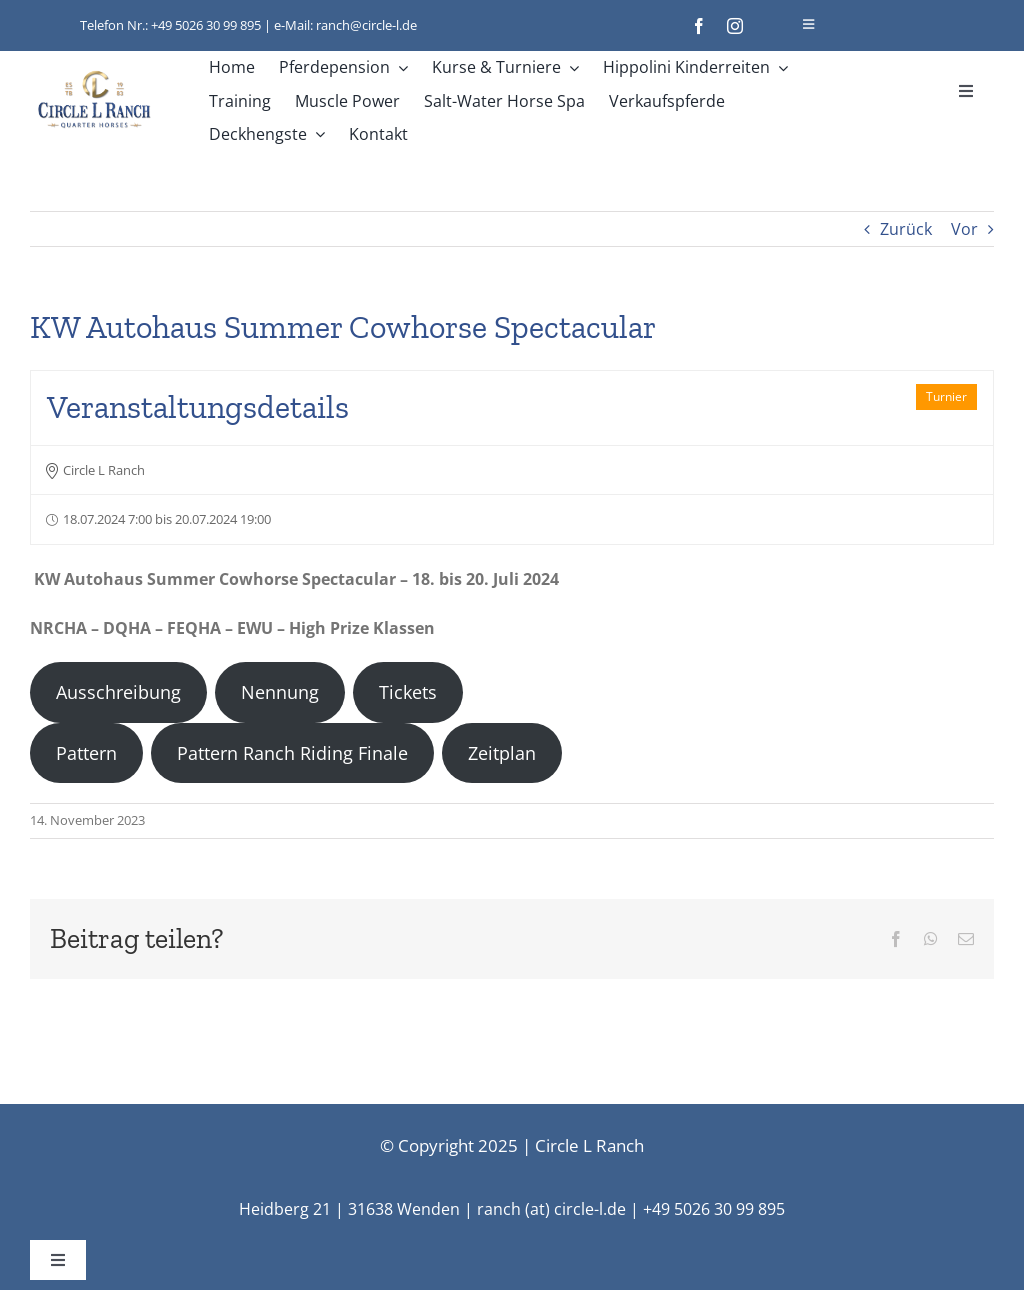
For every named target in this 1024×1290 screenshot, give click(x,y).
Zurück (906, 229)
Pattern (86, 753)
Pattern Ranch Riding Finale (292, 753)
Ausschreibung (118, 692)
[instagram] (735, 26)
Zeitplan (502, 753)
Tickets (408, 692)
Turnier (946, 396)
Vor (964, 229)
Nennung (280, 692)
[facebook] (699, 26)
